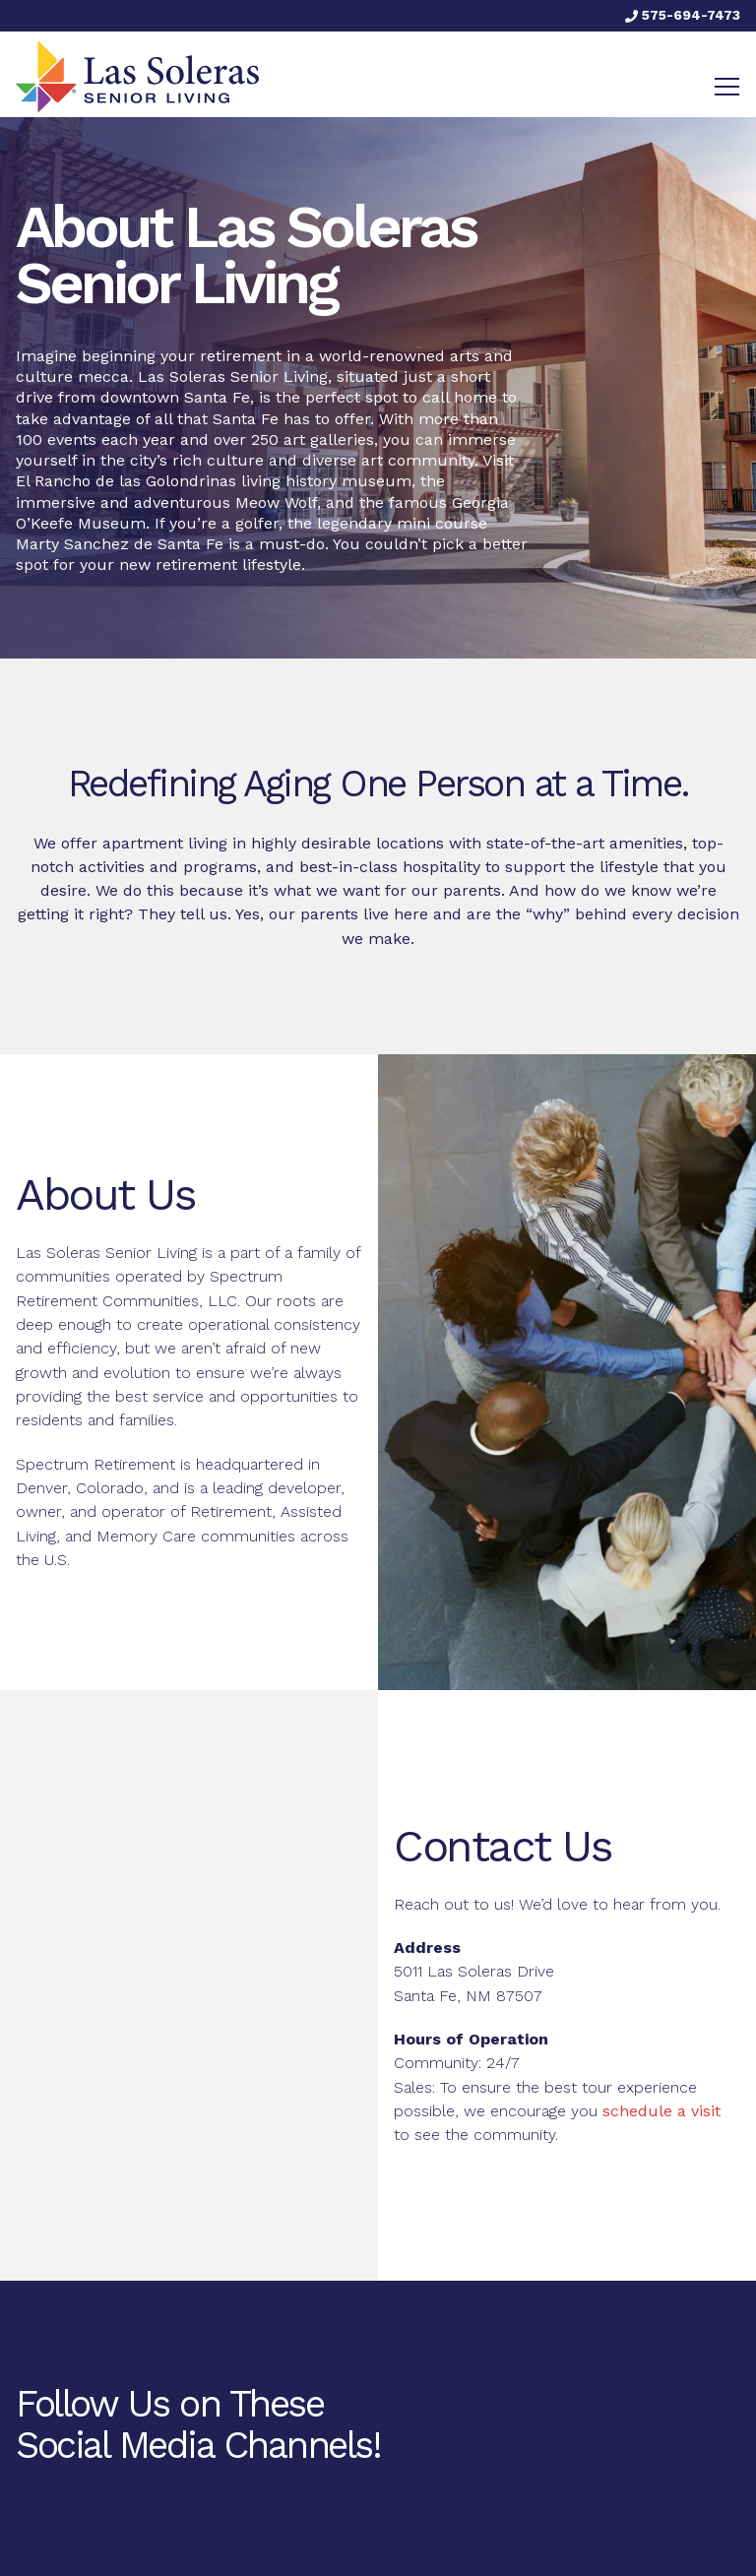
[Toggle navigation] (727, 86)
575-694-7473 (682, 15)
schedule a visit (661, 2111)
